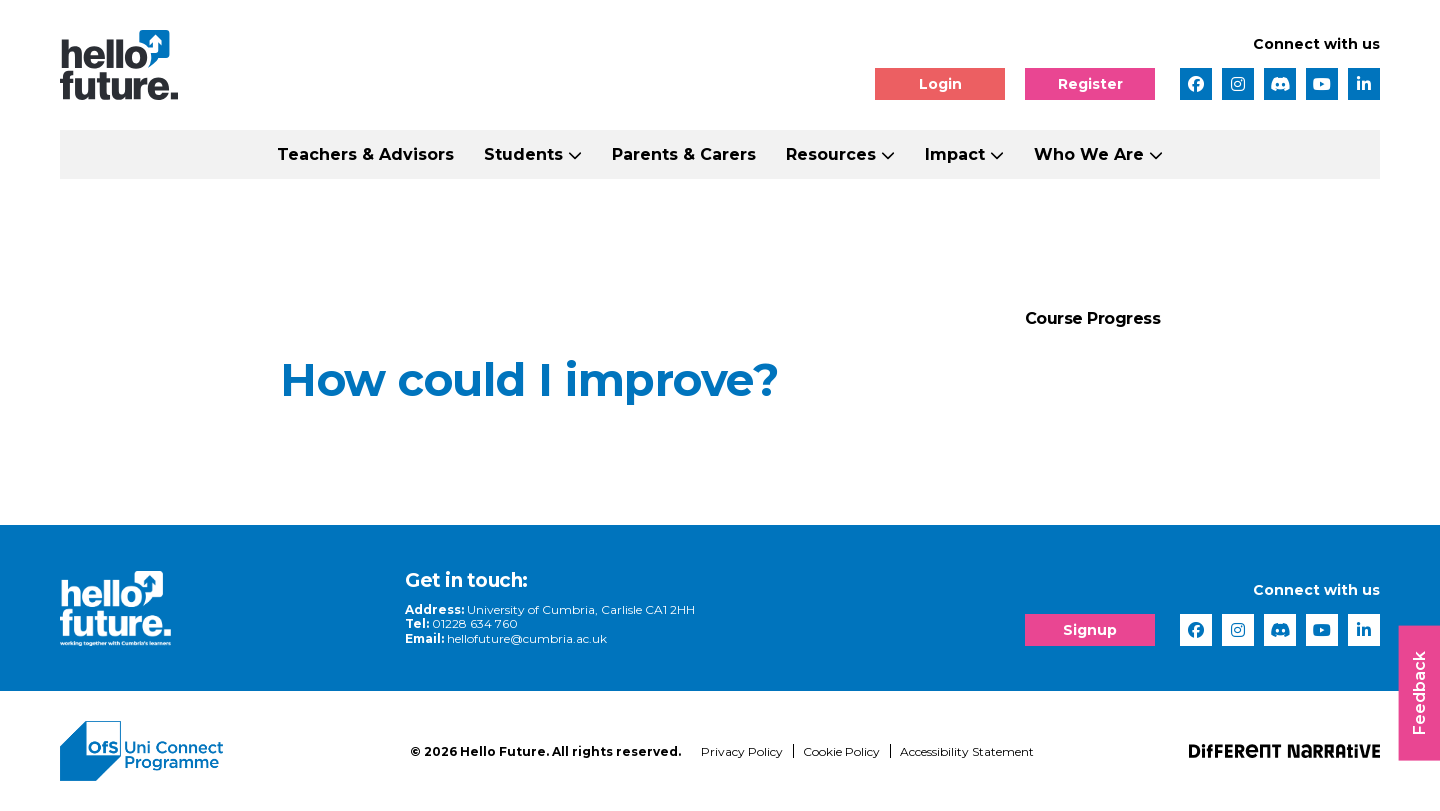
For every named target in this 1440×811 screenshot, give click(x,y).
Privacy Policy (742, 751)
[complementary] (1224, 661)
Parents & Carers (684, 154)
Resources (831, 154)
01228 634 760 (475, 623)
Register (1090, 84)
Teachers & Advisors (365, 154)
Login (940, 84)
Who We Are (1089, 154)
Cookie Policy (841, 751)
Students (523, 154)
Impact (955, 154)
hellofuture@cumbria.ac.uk (527, 638)
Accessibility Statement (967, 751)
